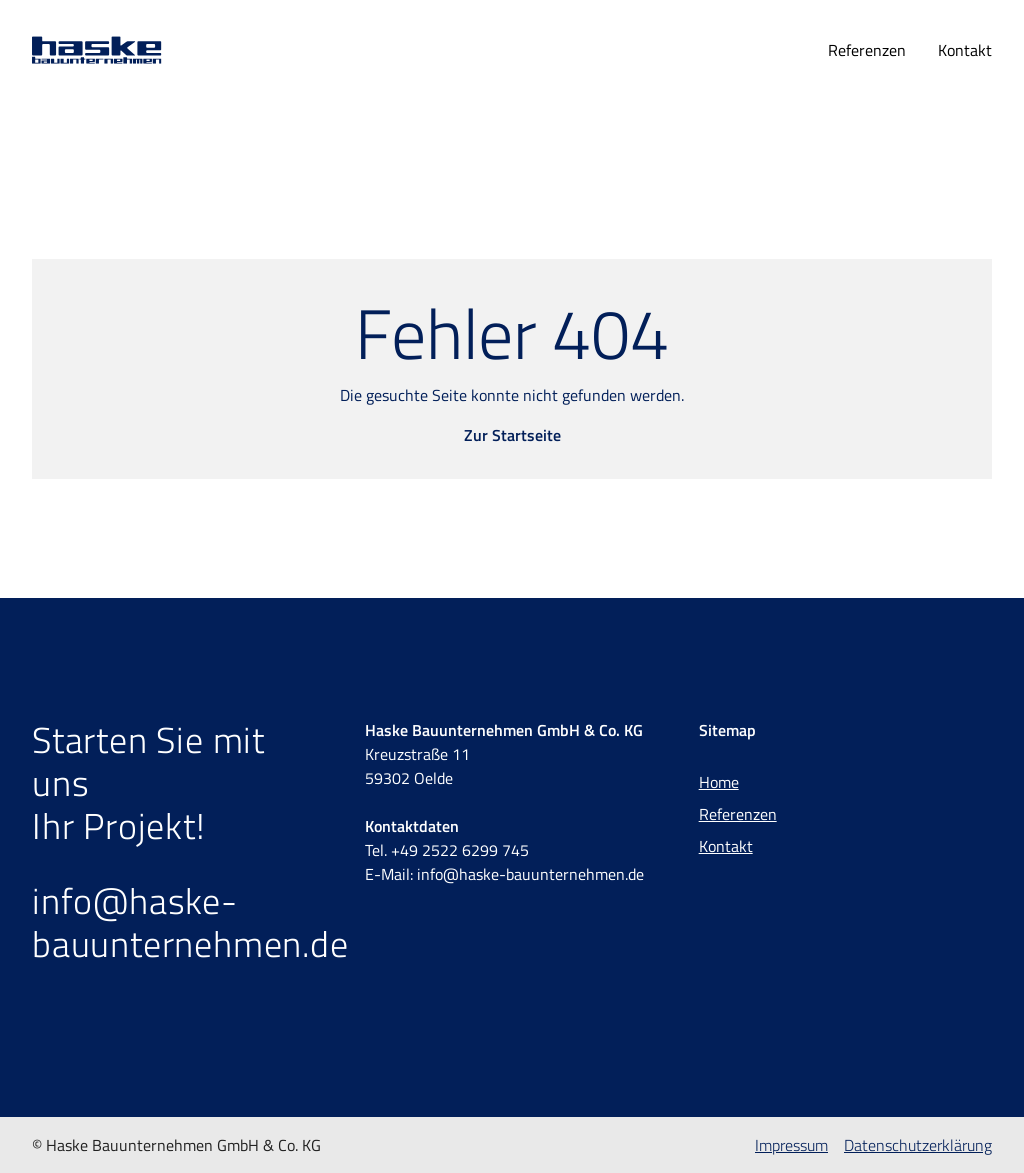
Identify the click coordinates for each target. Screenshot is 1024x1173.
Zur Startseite (512, 435)
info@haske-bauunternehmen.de (190, 922)
